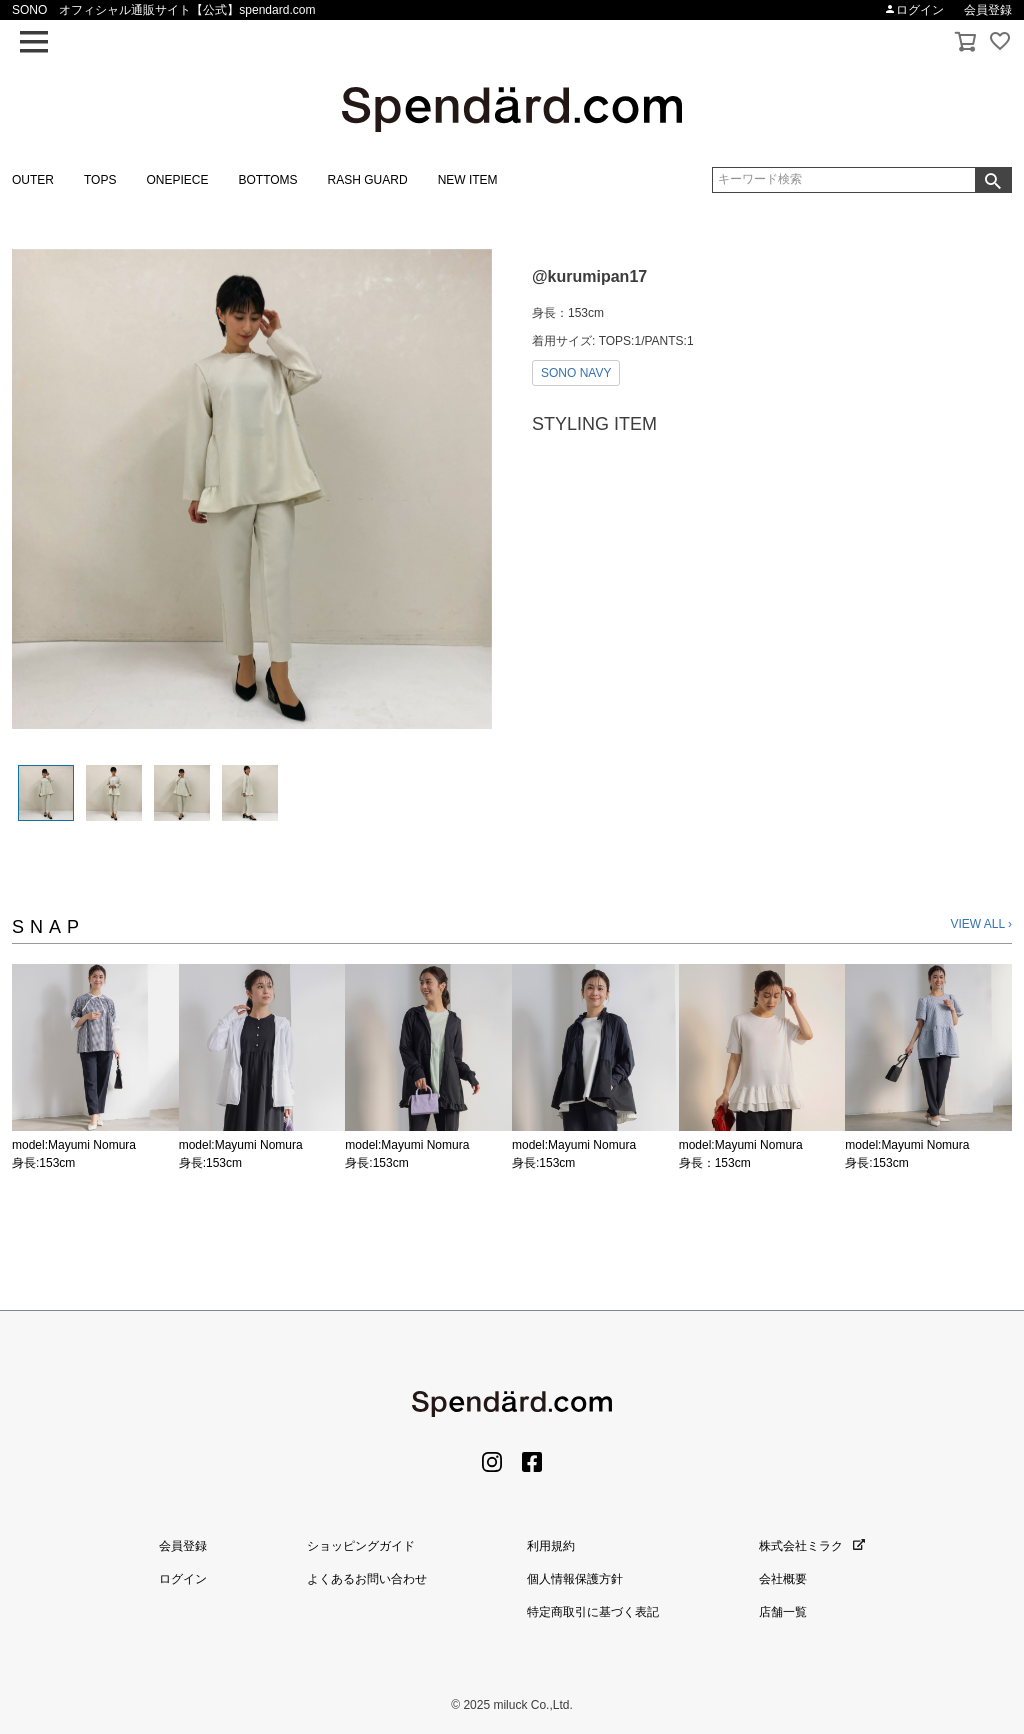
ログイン (914, 10)
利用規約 (551, 1546)
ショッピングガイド (361, 1546)
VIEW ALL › (981, 924)
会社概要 (783, 1579)
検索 (993, 180)
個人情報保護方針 (575, 1579)
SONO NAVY (576, 373)
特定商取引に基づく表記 (593, 1612)
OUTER (33, 180)
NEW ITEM (468, 180)
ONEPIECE (177, 180)
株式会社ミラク (812, 1546)
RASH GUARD (368, 180)
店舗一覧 (783, 1612)
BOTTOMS (267, 180)
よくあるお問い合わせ (367, 1579)
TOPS (100, 180)
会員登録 (988, 10)
